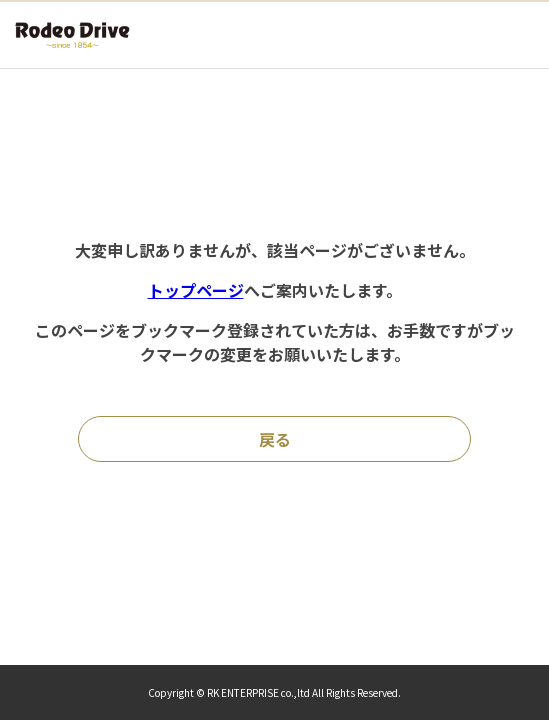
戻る (275, 439)
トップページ (196, 290)
